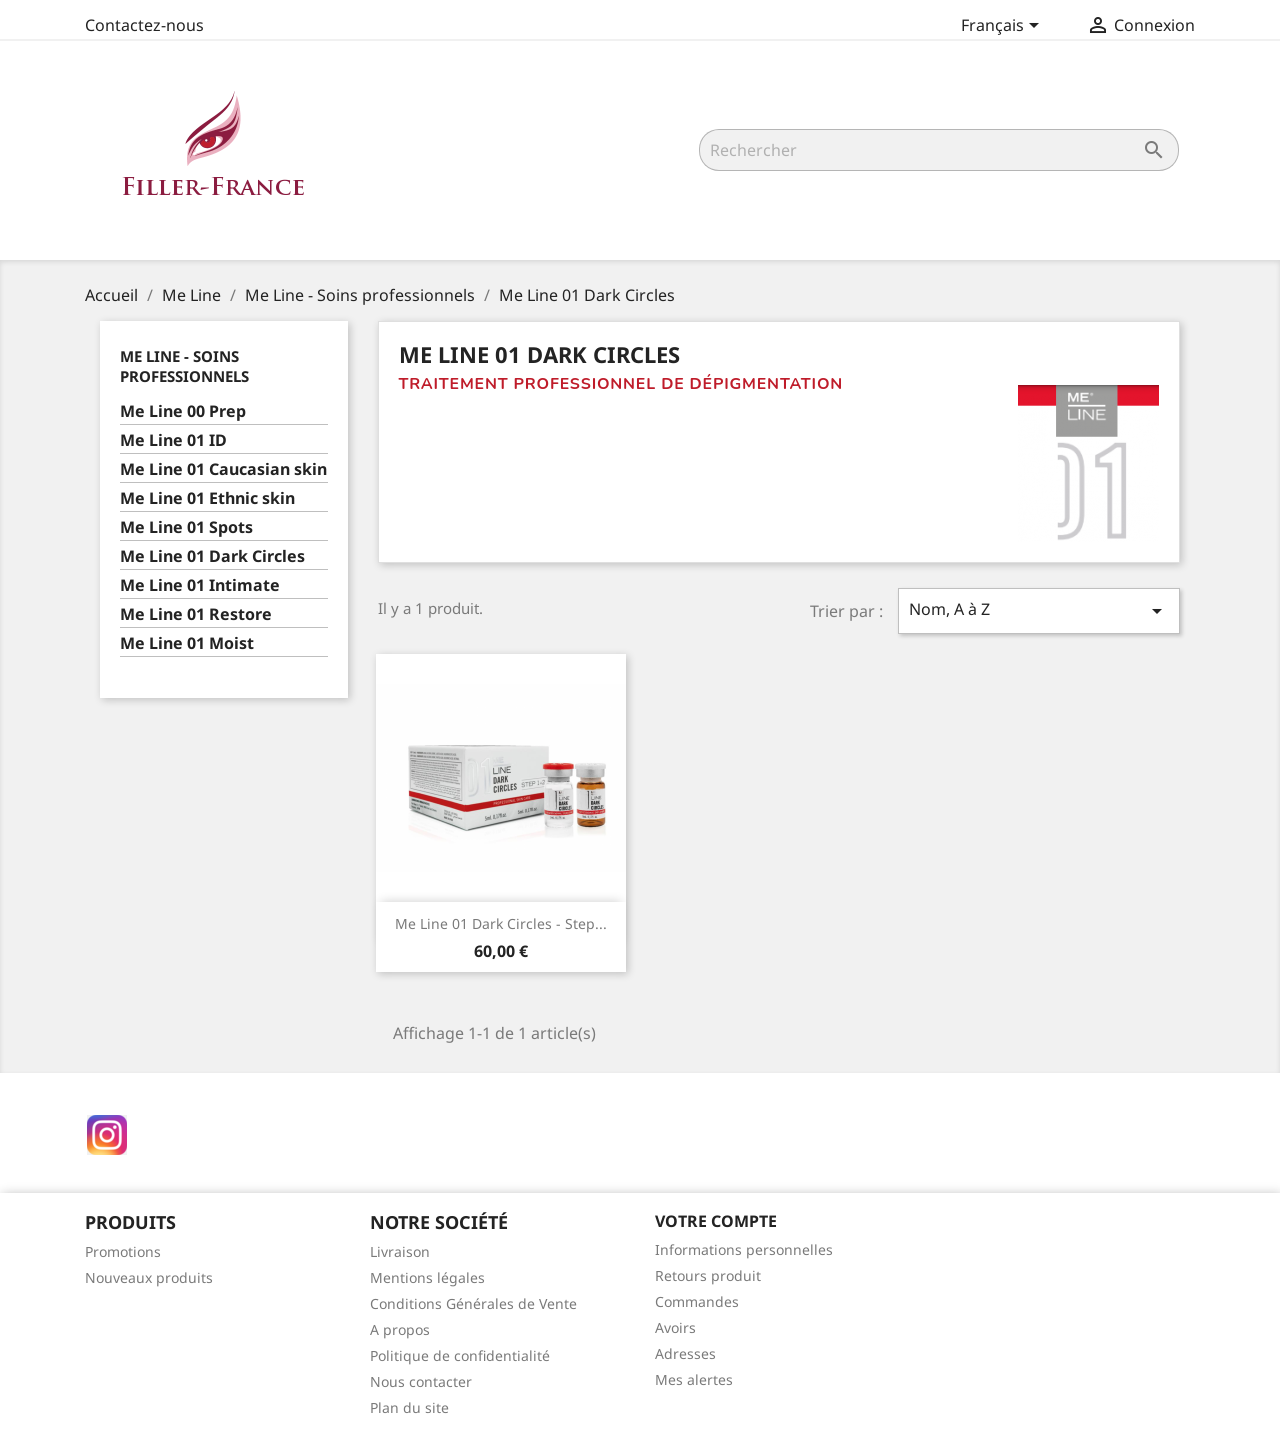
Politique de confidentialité (460, 1355)
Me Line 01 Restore (196, 614)
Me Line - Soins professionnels (184, 366)
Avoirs (675, 1327)
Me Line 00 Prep (183, 411)
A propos (400, 1329)
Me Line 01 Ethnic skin (207, 498)
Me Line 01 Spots (186, 527)
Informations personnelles (744, 1249)
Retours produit (708, 1275)
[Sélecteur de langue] (1003, 27)
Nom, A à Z (1039, 610)
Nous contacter (421, 1381)
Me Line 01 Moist (187, 643)
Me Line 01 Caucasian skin (223, 469)
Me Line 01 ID (173, 440)
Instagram (107, 1135)
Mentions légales (427, 1277)
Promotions (123, 1251)
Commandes (697, 1301)
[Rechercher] (939, 150)
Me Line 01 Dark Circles (212, 556)
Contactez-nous (144, 25)
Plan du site (409, 1407)
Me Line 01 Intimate (200, 585)
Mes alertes (694, 1379)
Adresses (685, 1353)
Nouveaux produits (149, 1277)
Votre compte (716, 1221)
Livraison (400, 1251)
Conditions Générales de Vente (473, 1303)
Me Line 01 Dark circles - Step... (501, 923)
